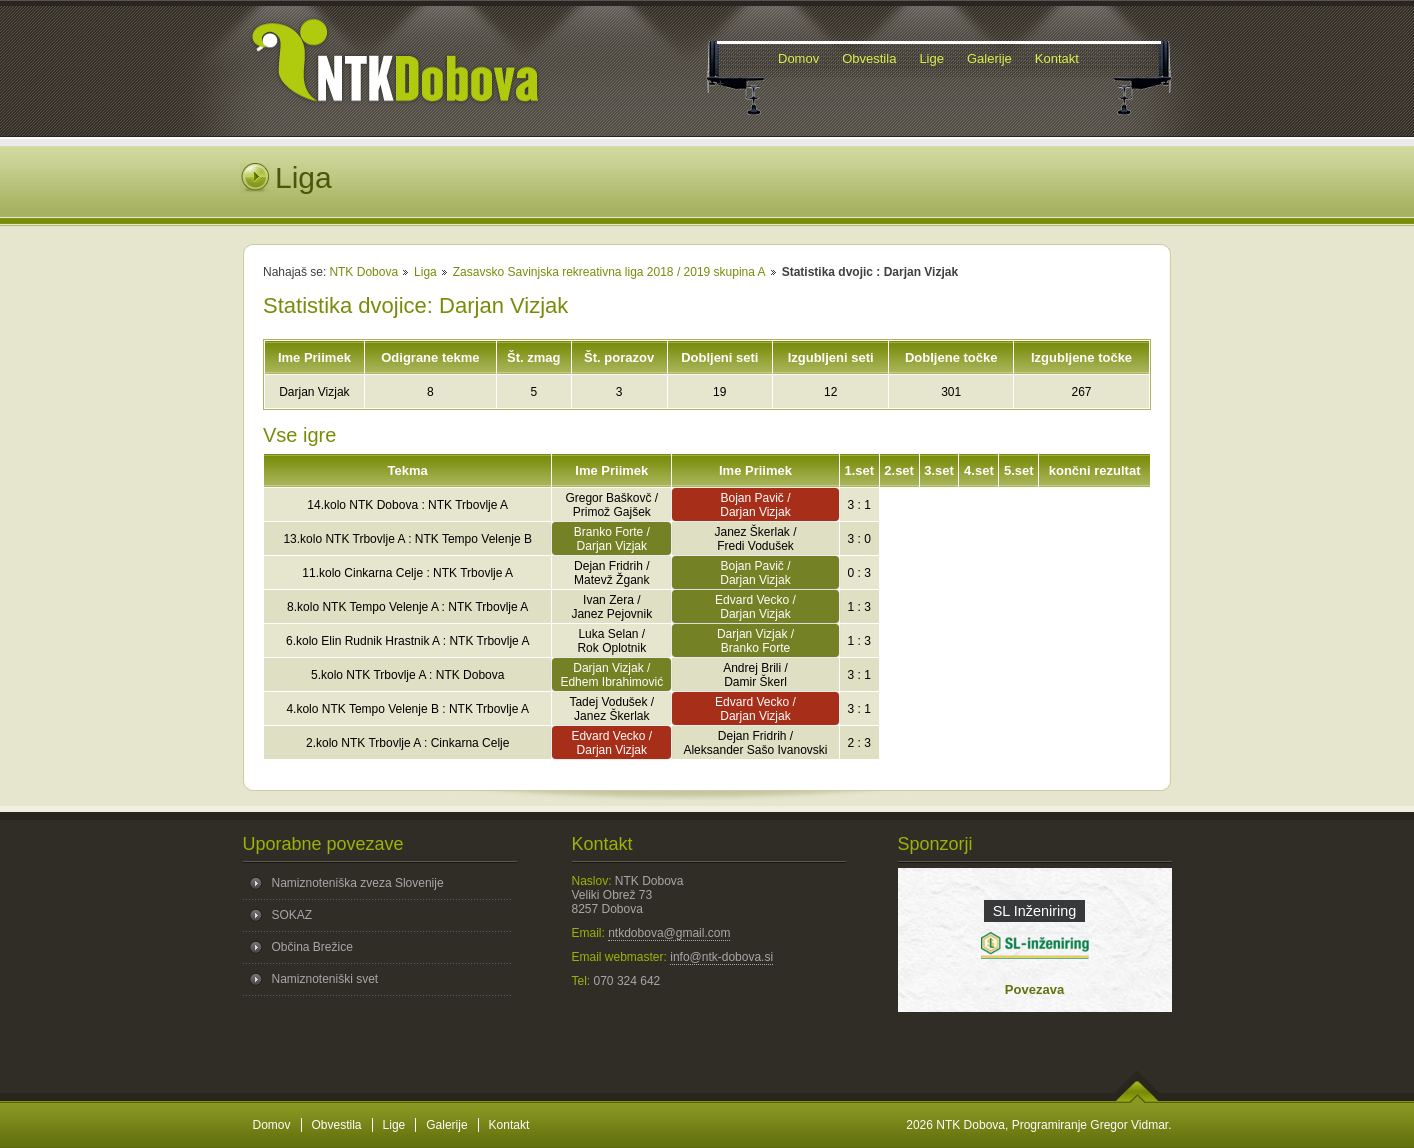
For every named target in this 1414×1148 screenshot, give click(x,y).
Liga (425, 272)
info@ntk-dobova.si (721, 957)
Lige (394, 1125)
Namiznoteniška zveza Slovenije (358, 883)
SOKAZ (292, 915)
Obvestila (337, 1125)
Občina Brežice (312, 947)
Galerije (446, 1125)
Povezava (1034, 989)
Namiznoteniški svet (325, 979)
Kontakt (509, 1125)
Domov (272, 1125)
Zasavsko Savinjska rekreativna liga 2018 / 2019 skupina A (609, 272)
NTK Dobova (363, 272)
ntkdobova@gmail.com (669, 933)
